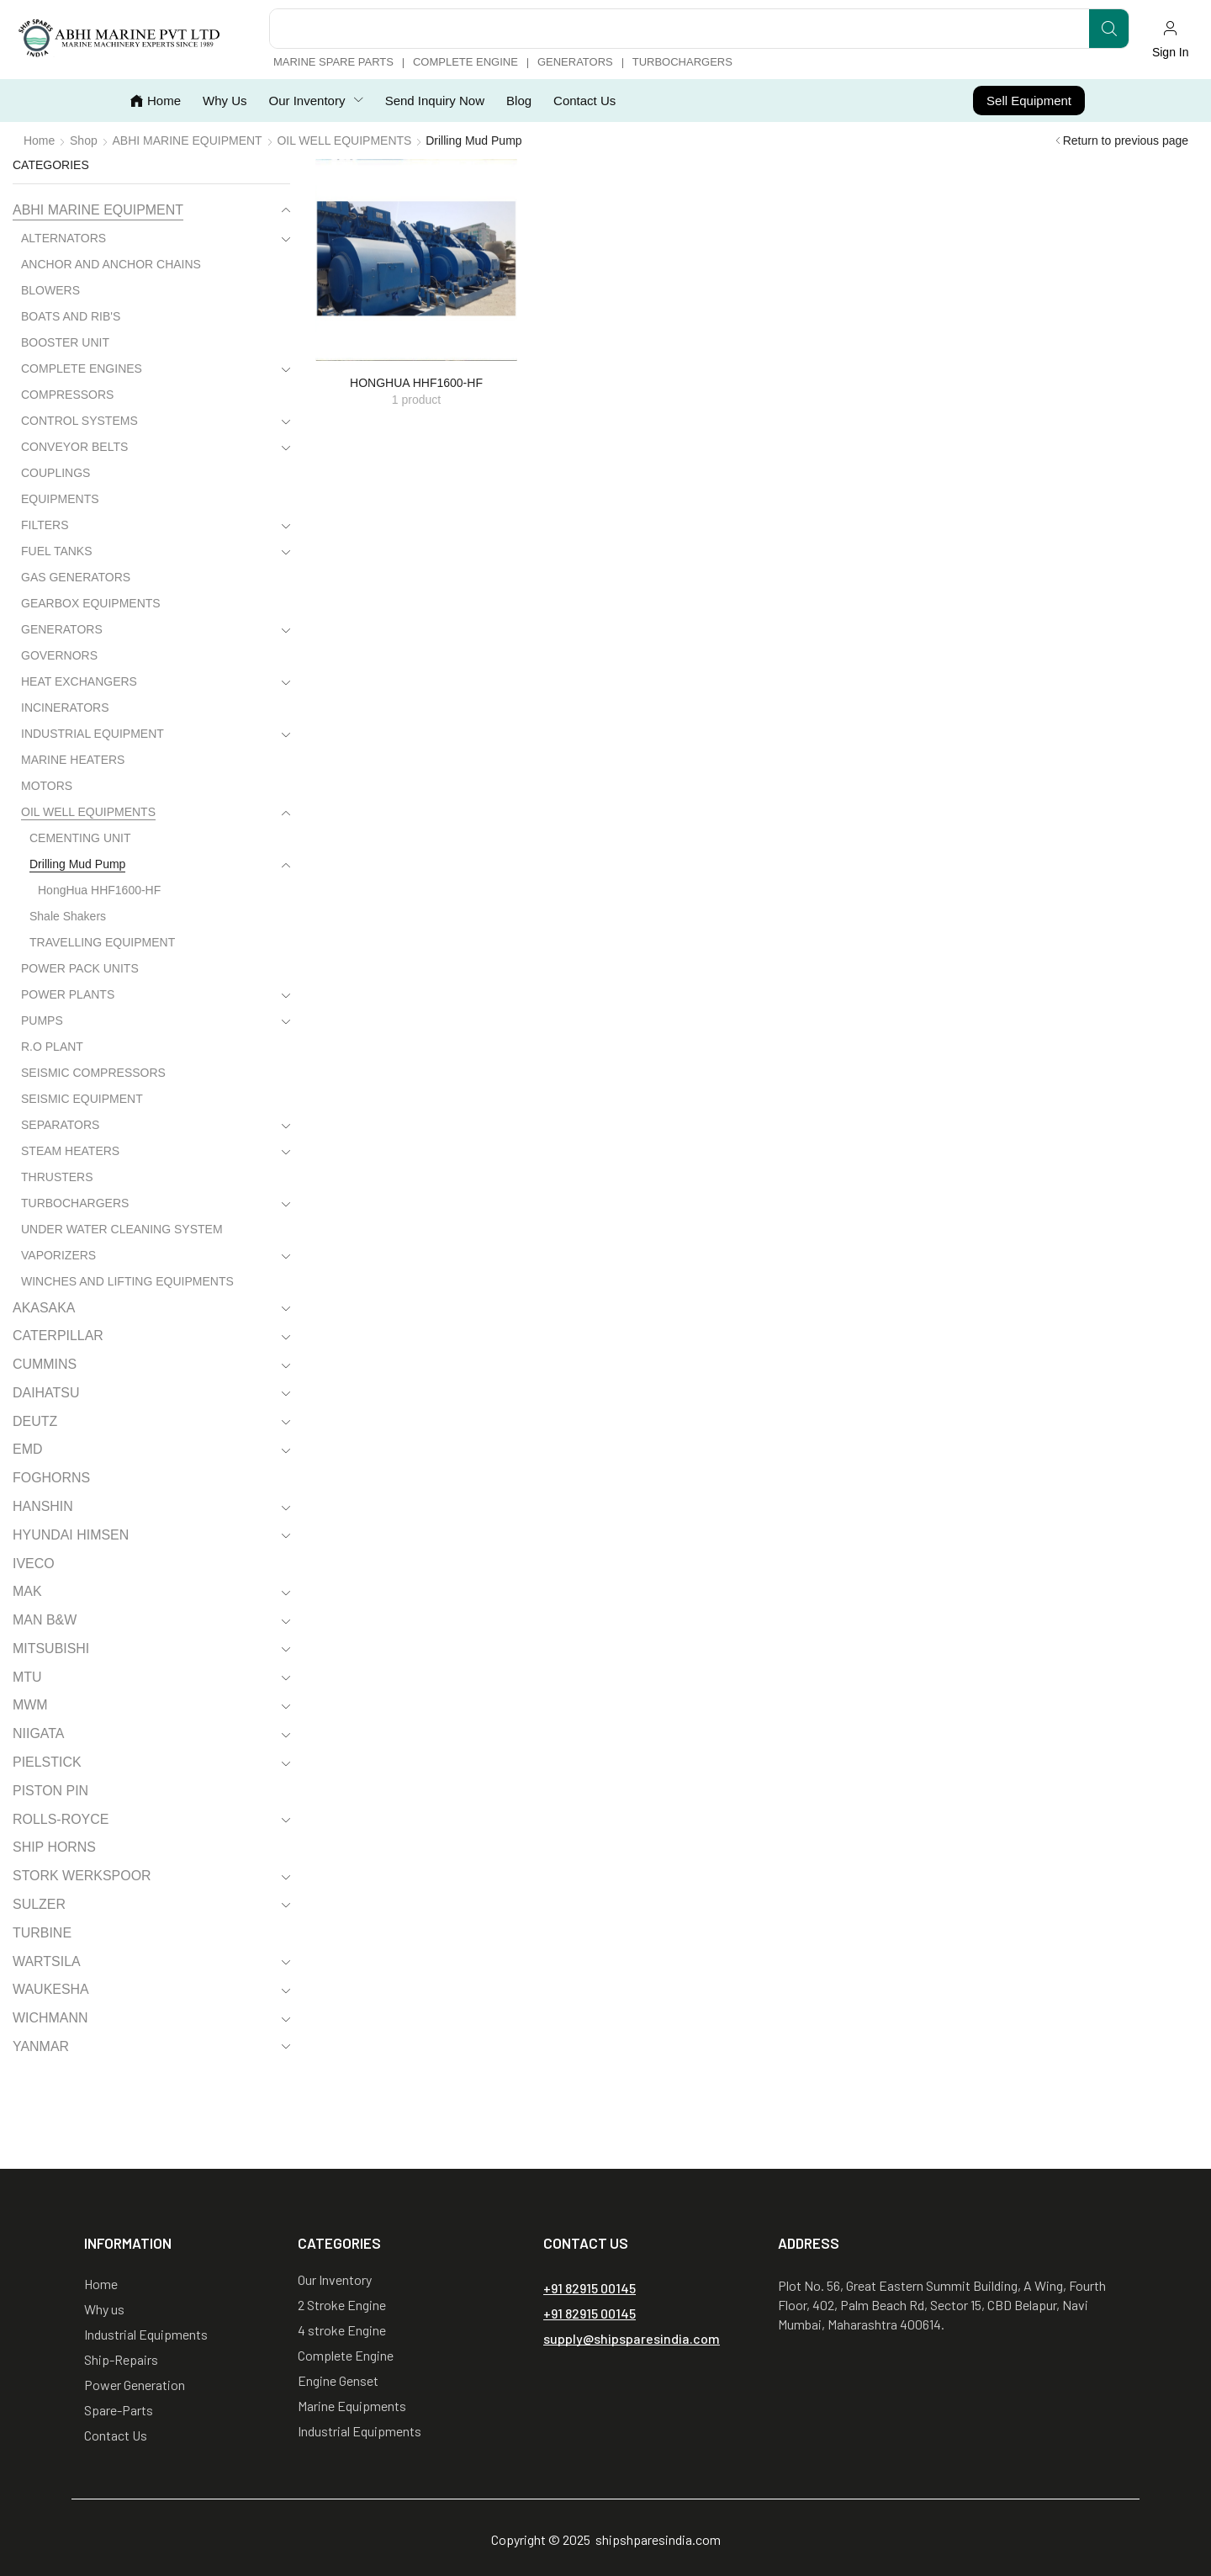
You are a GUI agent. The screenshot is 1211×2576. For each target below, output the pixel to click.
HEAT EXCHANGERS (79, 681)
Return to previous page (1125, 140)
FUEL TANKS (57, 551)
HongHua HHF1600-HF (99, 890)
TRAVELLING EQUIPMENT (102, 942)
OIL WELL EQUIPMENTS (344, 140)
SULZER (39, 1904)
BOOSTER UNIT (65, 342)
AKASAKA (44, 1308)
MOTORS (46, 785)
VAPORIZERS (58, 1255)
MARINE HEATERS (72, 759)
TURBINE (42, 1933)
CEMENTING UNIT (80, 838)
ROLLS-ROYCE (60, 1819)
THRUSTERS (57, 1177)
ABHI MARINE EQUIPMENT (187, 140)
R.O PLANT (52, 1046)
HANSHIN (43, 1506)
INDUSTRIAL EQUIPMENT (92, 733)
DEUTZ (35, 1421)
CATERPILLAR (58, 1335)
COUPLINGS (55, 473)
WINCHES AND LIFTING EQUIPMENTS (127, 1281)
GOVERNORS (59, 655)
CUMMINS (45, 1364)
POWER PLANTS (67, 994)
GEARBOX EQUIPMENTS (91, 603)
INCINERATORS (65, 707)
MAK (27, 1591)
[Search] (1109, 28)
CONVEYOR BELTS (74, 446)
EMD (27, 1449)
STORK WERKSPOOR (82, 1875)
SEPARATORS (60, 1125)
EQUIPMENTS (60, 499)
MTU (27, 1677)
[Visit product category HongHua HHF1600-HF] (416, 260)
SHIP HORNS (54, 1847)
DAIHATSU (46, 1393)
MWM (30, 1705)
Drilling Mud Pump (77, 864)
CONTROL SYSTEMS (79, 420)
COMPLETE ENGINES (81, 368)
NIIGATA (38, 1733)
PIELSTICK (47, 1762)
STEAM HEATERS (70, 1151)
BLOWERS (50, 290)
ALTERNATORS (63, 238)
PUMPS (42, 1020)
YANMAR (41, 2046)
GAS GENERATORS (75, 577)
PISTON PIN (50, 1791)
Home (39, 140)
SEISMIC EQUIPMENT (82, 1098)
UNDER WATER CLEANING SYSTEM (122, 1229)
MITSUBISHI (51, 1648)
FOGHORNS (51, 1478)
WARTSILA (47, 1961)
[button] (1170, 39)
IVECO (34, 1563)
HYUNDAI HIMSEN (71, 1535)
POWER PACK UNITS (80, 968)
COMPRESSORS (67, 394)
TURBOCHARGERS (75, 1203)
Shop (84, 140)
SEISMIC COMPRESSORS (93, 1072)
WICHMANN (50, 2018)
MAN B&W (45, 1620)
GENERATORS (62, 629)
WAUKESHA (51, 1989)
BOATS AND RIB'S (70, 316)
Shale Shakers (67, 916)
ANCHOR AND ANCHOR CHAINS (111, 264)
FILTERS (45, 525)
